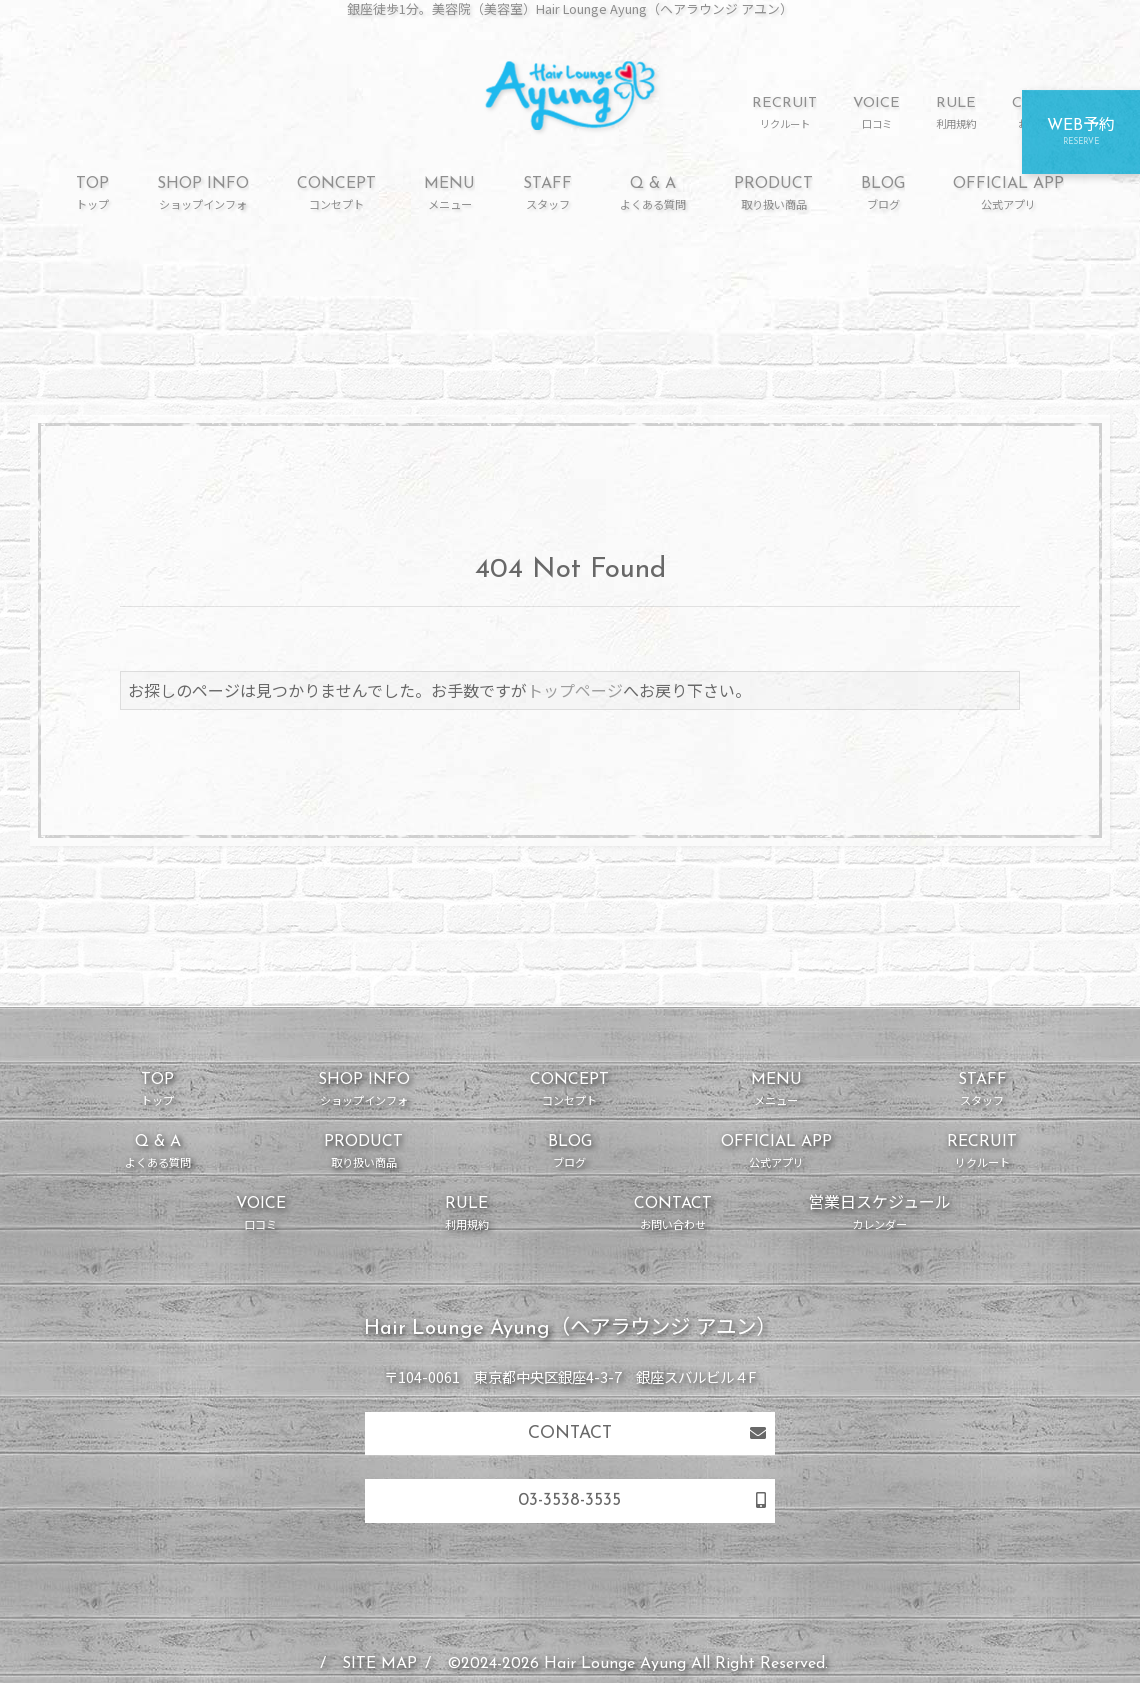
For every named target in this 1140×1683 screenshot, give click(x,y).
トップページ (575, 690)
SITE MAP (379, 1664)
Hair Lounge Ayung (615, 1664)
